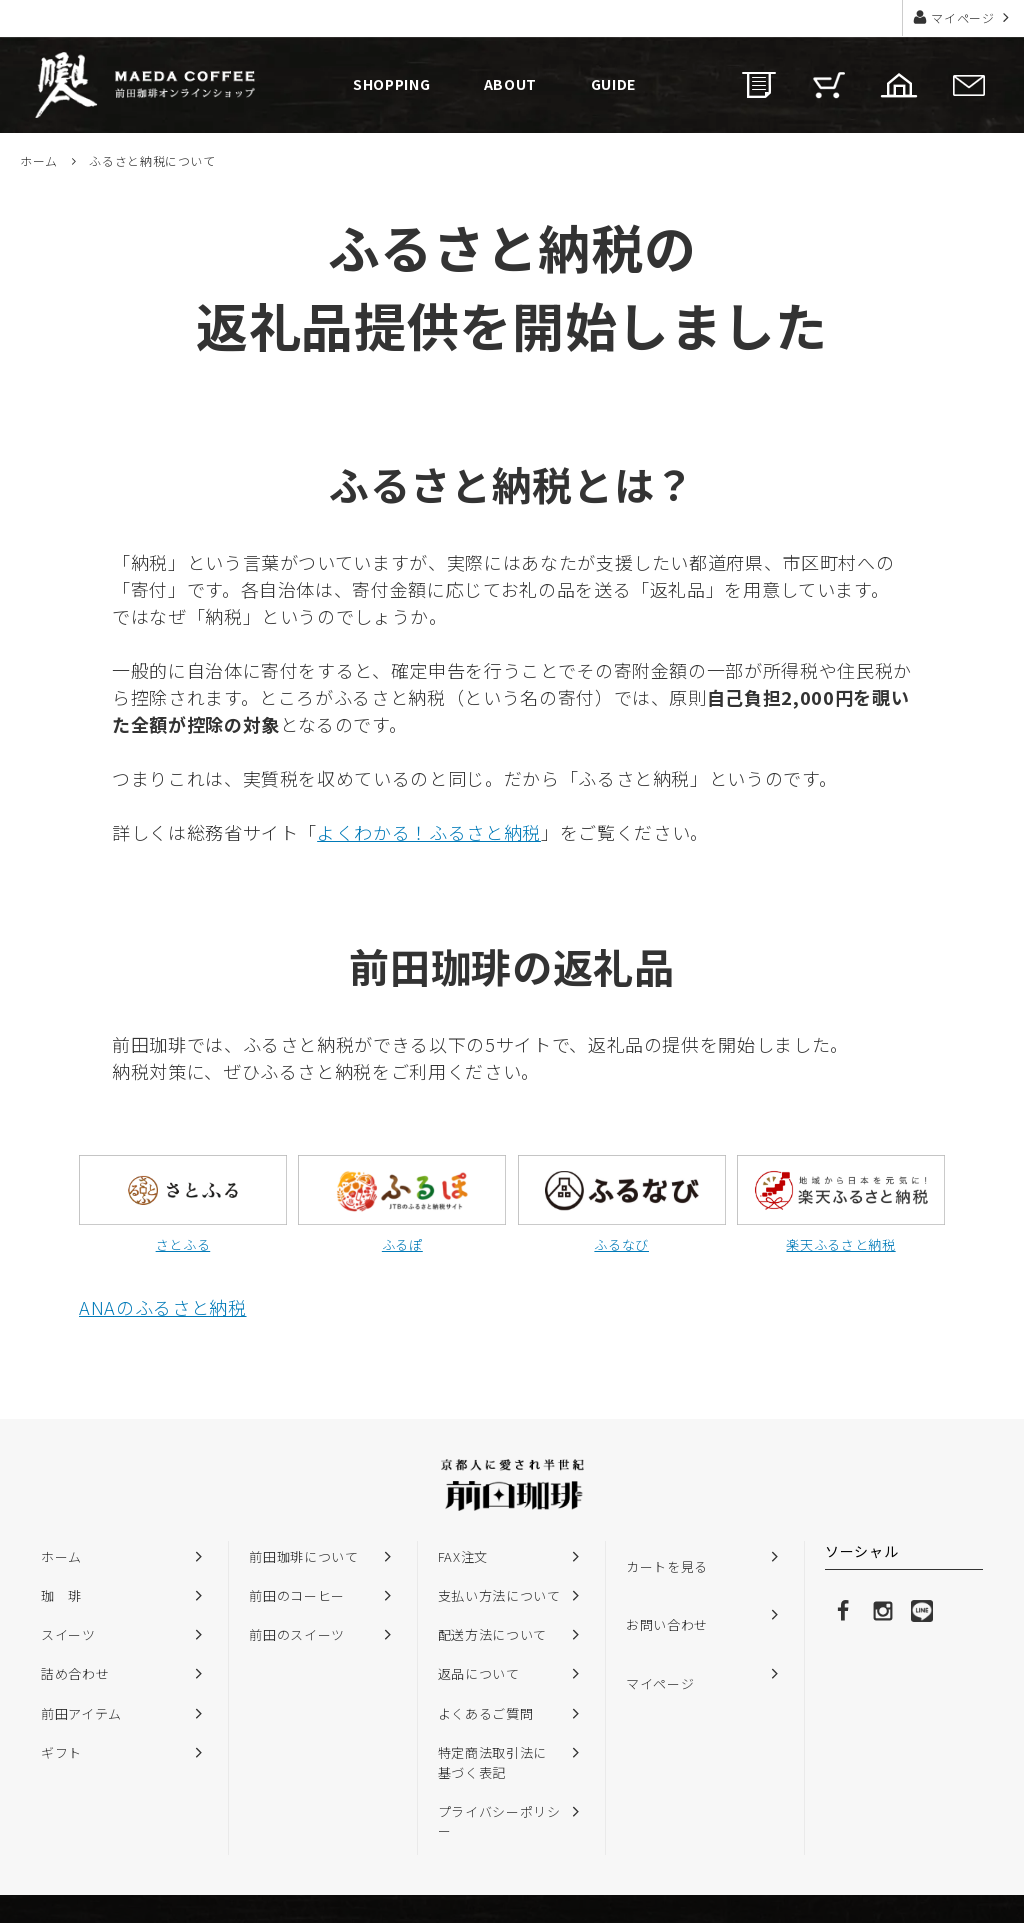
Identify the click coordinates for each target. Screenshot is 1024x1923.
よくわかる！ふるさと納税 (429, 832)
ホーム (39, 160)
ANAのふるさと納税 (163, 1307)
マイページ (963, 17)
